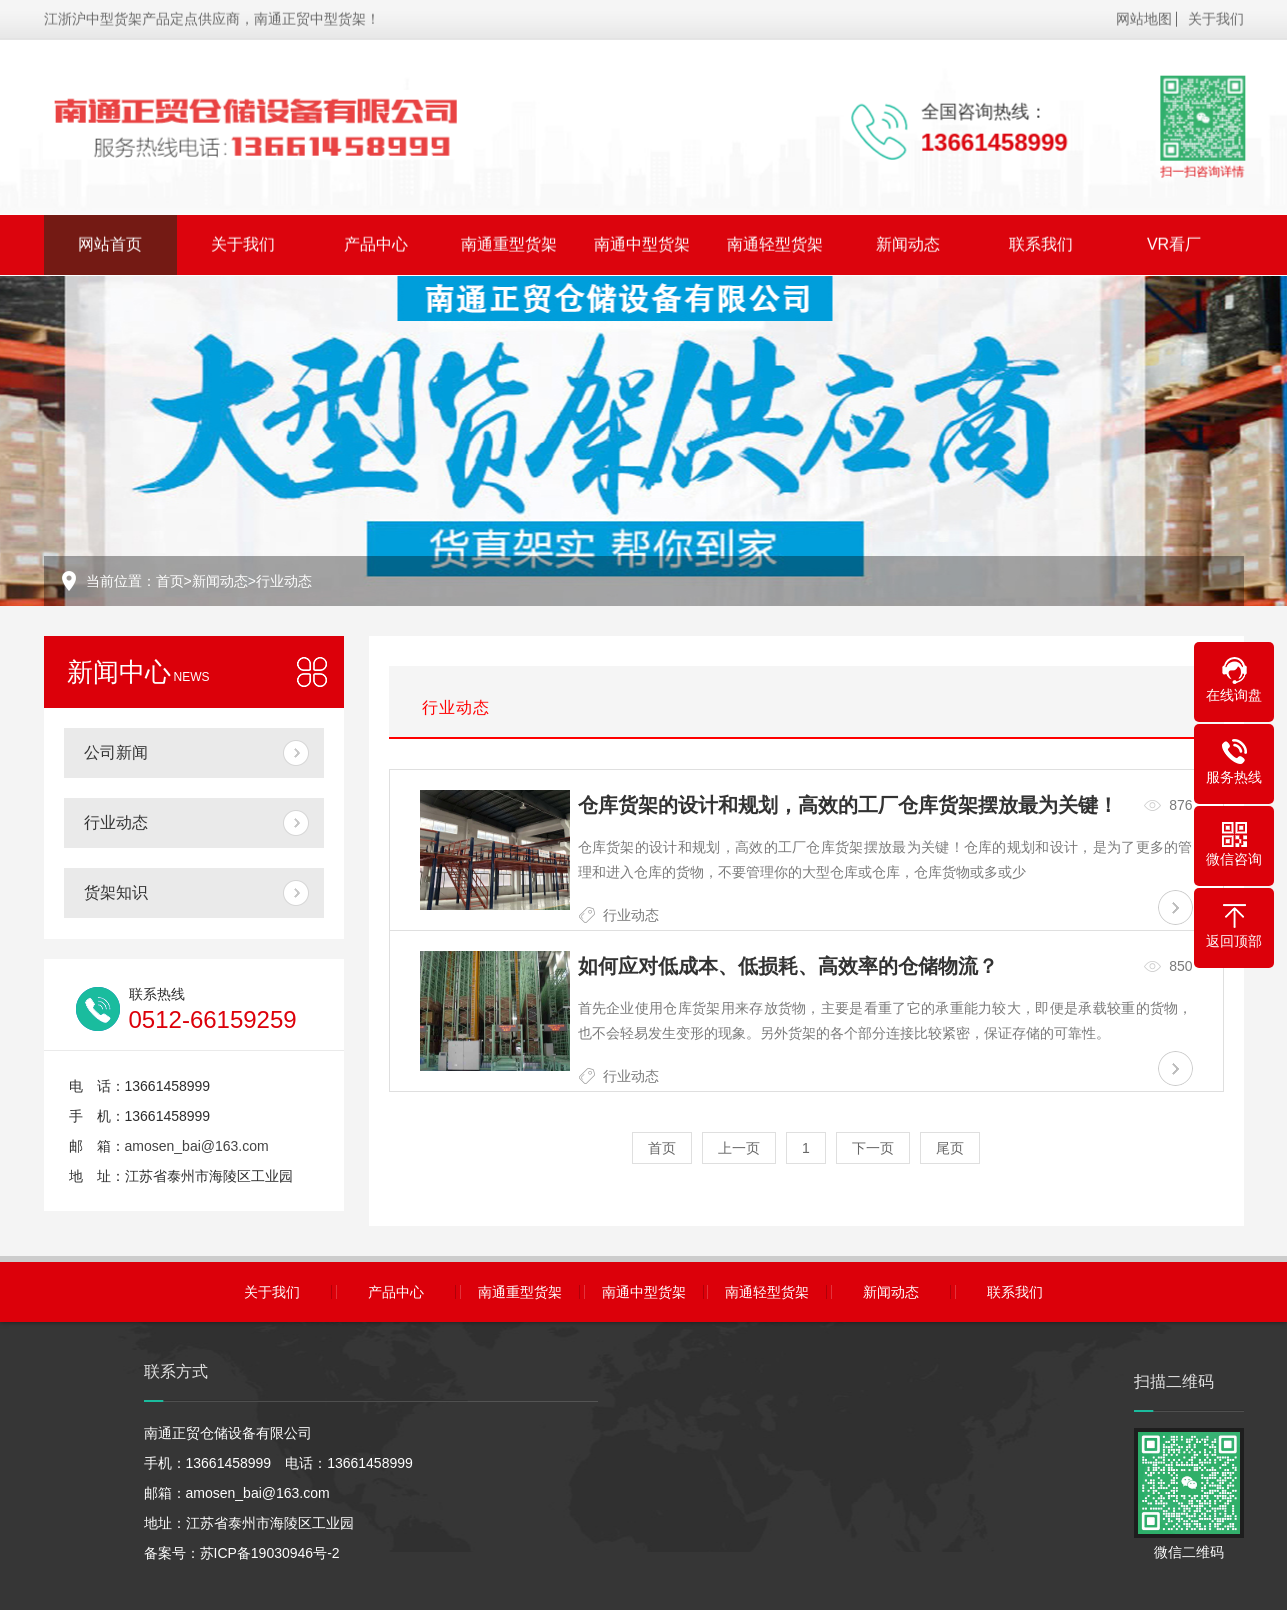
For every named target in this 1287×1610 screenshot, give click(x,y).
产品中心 (376, 240)
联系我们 (1041, 240)
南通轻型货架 (775, 240)
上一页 (739, 1148)
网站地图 (1144, 15)
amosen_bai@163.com (197, 1146)
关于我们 (1216, 15)
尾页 (950, 1148)
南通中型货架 (642, 240)
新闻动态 (908, 240)
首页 (170, 581)
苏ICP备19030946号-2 (270, 1553)
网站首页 (110, 240)
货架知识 (116, 892)
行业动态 (284, 581)
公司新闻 (116, 752)
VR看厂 (1174, 240)
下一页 (873, 1148)
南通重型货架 (509, 240)
